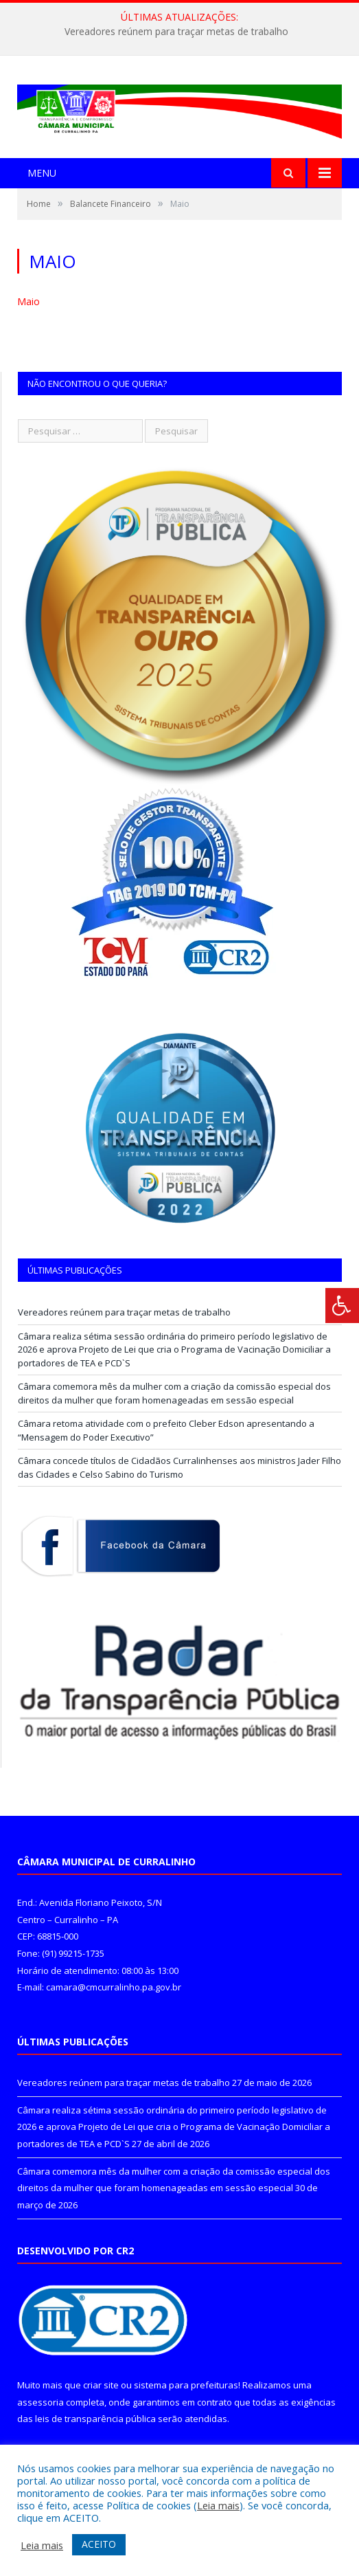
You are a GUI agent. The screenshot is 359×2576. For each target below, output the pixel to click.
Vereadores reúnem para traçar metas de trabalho (176, 31)
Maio (28, 301)
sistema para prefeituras (186, 2385)
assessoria (40, 2402)
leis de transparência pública (95, 2418)
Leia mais (218, 2505)
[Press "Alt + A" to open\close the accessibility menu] (342, 1305)
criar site (101, 2385)
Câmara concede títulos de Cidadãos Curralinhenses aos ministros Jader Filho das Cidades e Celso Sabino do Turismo (179, 1467)
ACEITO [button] (99, 2544)
